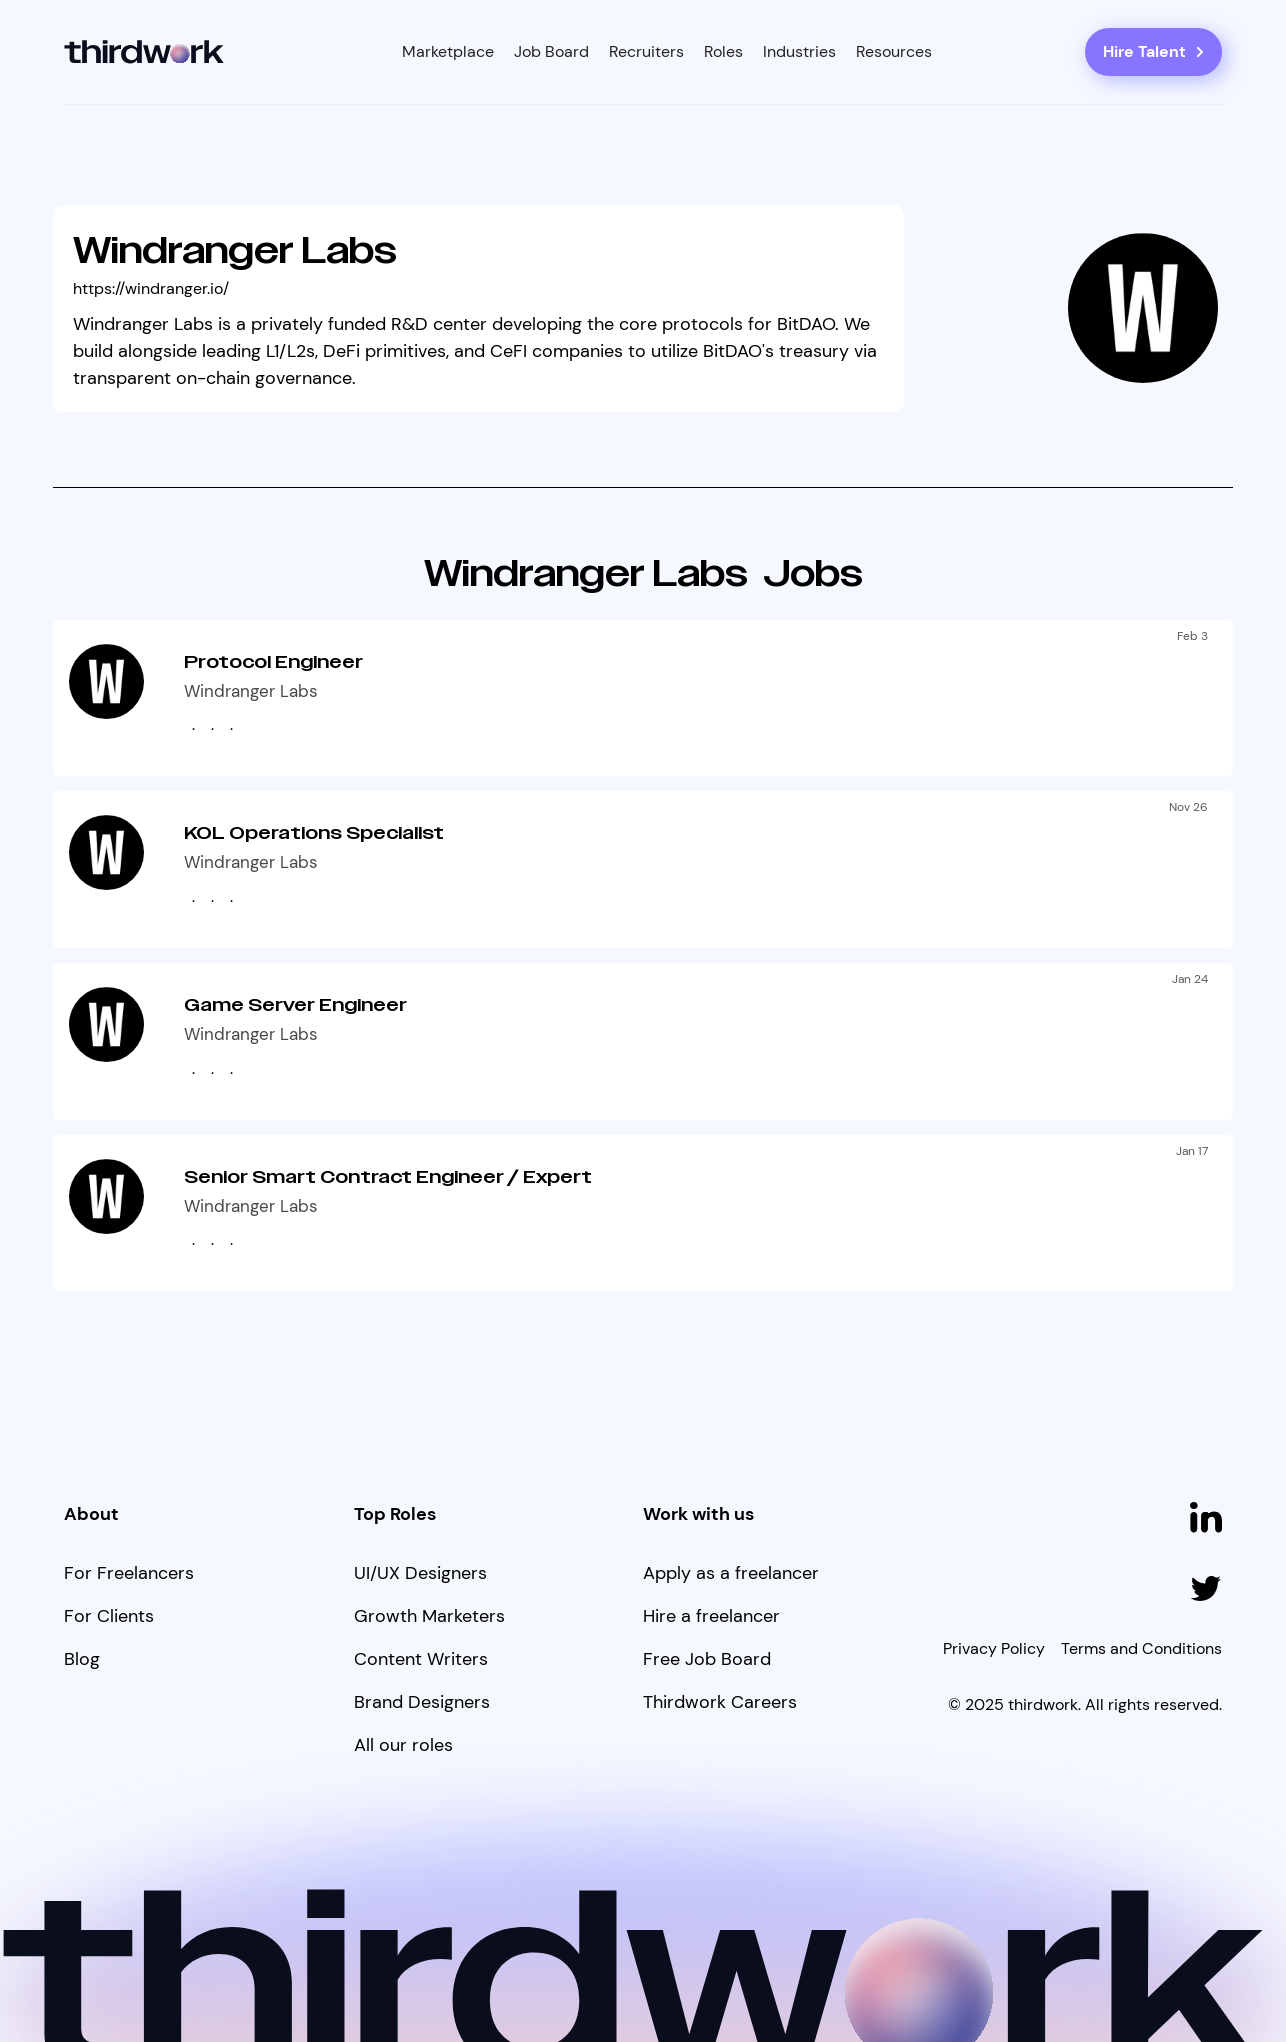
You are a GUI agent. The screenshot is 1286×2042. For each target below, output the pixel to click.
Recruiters (646, 51)
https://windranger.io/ (151, 288)
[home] (144, 52)
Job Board (551, 51)
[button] (448, 52)
